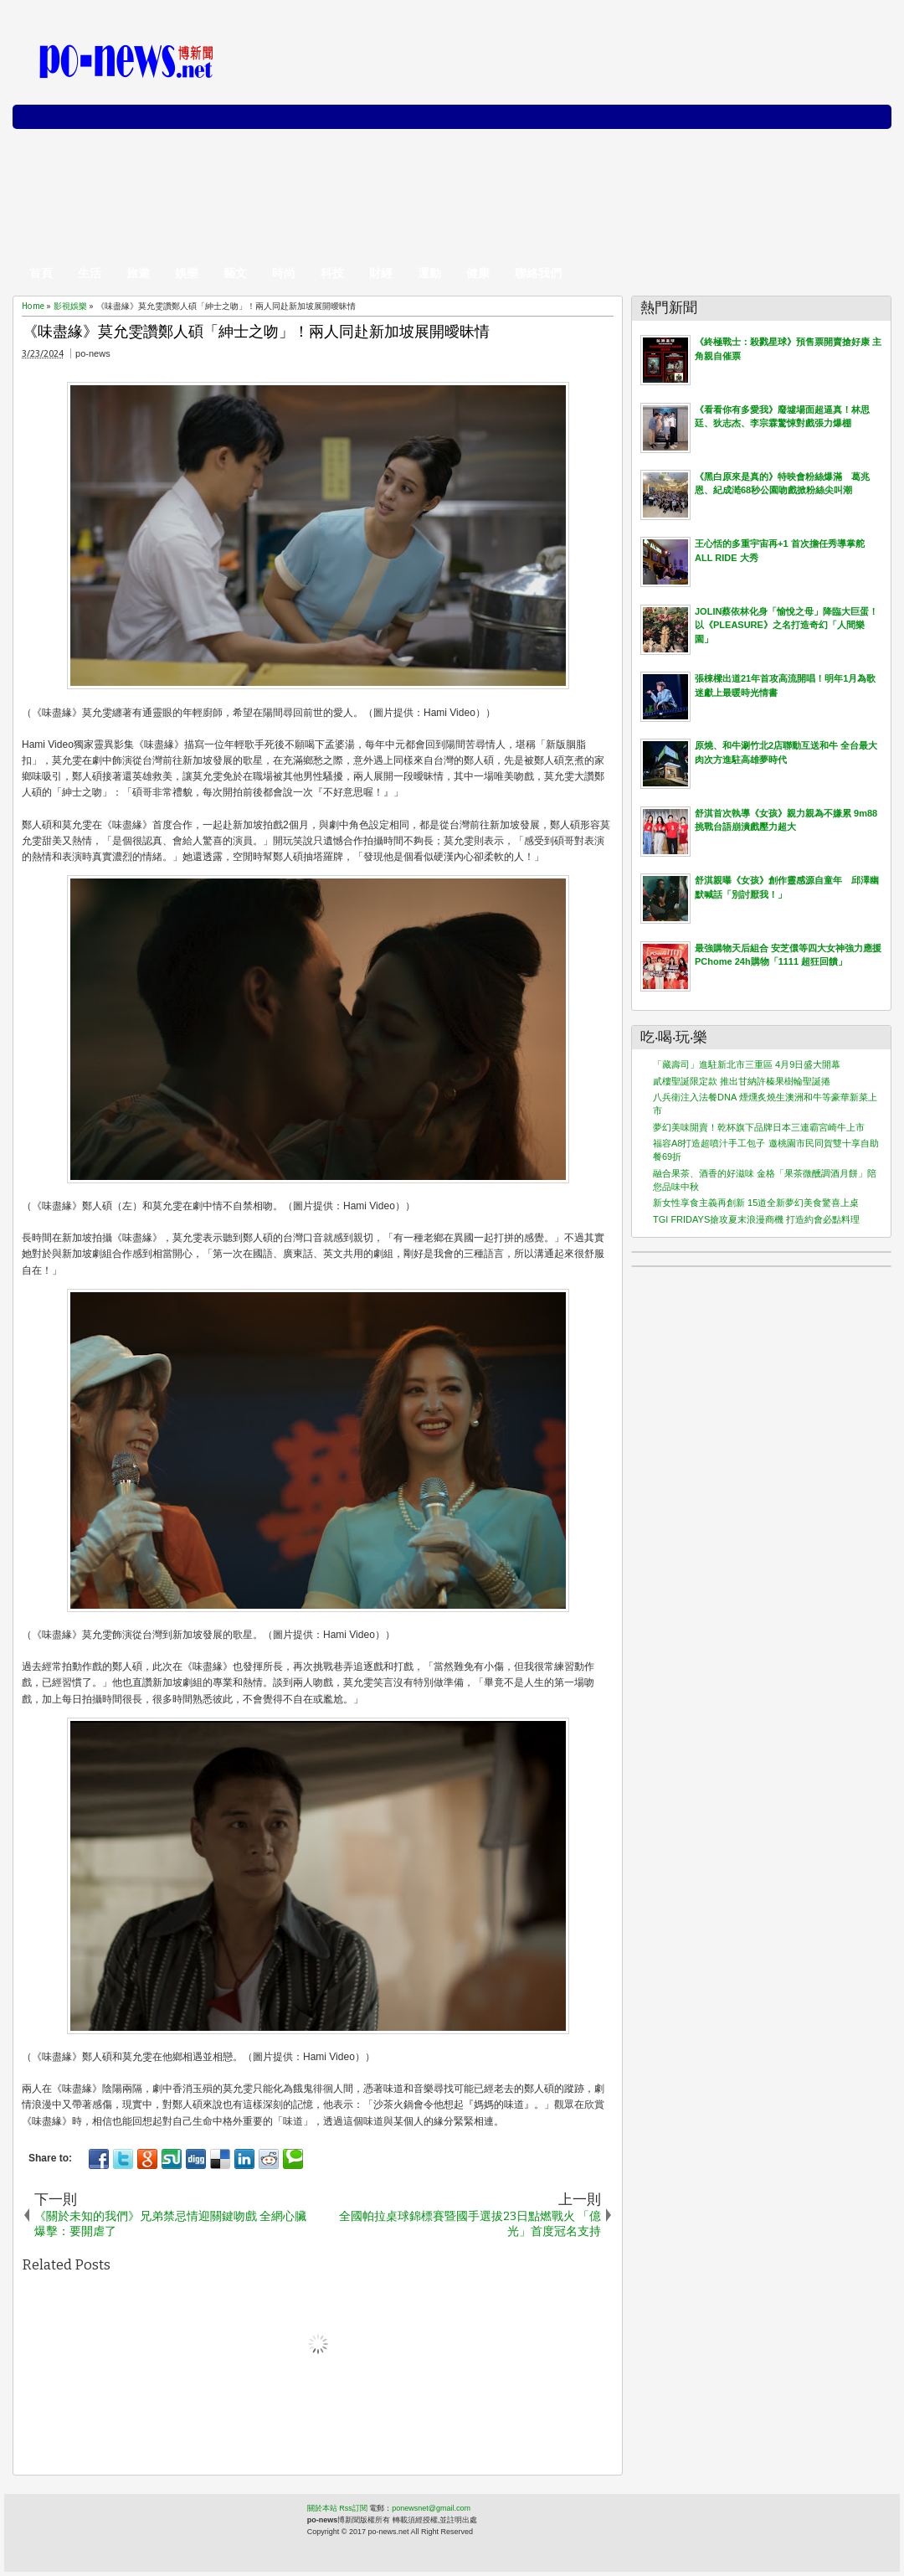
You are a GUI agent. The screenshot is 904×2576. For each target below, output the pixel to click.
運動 (429, 273)
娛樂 (186, 273)
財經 (381, 273)
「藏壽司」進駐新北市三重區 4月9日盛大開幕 (746, 1064)
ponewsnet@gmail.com (431, 2508)
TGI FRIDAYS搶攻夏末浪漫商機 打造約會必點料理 (756, 1219)
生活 (89, 273)
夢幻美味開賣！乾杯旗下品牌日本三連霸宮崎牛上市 (759, 1127)
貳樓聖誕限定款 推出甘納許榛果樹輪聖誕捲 (741, 1081)
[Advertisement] (591, 142)
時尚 (283, 273)
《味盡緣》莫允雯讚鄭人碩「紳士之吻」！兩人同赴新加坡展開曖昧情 (256, 332)
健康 (478, 273)
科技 (332, 273)
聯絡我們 (538, 273)
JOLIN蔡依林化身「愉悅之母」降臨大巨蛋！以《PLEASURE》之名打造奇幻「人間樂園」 (786, 625)
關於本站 (322, 2508)
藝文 (235, 273)
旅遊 (138, 273)
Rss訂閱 (353, 2508)
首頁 (41, 273)
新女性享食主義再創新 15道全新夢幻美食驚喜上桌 (756, 1203)
